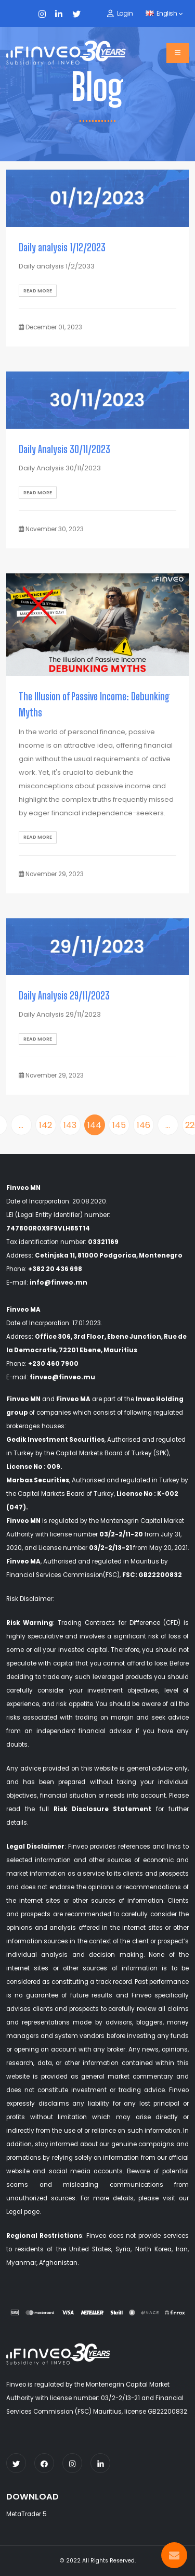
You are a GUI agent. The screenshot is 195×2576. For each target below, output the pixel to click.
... (21, 1125)
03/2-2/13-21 (111, 1548)
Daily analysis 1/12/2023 (62, 247)
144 (94, 1125)
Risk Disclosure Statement (102, 1809)
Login (125, 13)
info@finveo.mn (58, 1282)
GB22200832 (167, 2411)
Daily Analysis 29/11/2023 (64, 996)
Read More (37, 290)
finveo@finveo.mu (62, 1377)
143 (69, 1125)
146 (143, 1125)
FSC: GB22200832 (152, 1575)
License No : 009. (34, 1467)
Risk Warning (29, 1623)
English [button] (164, 13)
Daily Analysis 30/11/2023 (64, 449)
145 (119, 1125)
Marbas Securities (37, 1480)
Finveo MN (23, 1399)
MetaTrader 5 (26, 2514)
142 (45, 1125)
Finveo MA (73, 1399)
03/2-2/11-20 (121, 1534)
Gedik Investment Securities (55, 1440)
